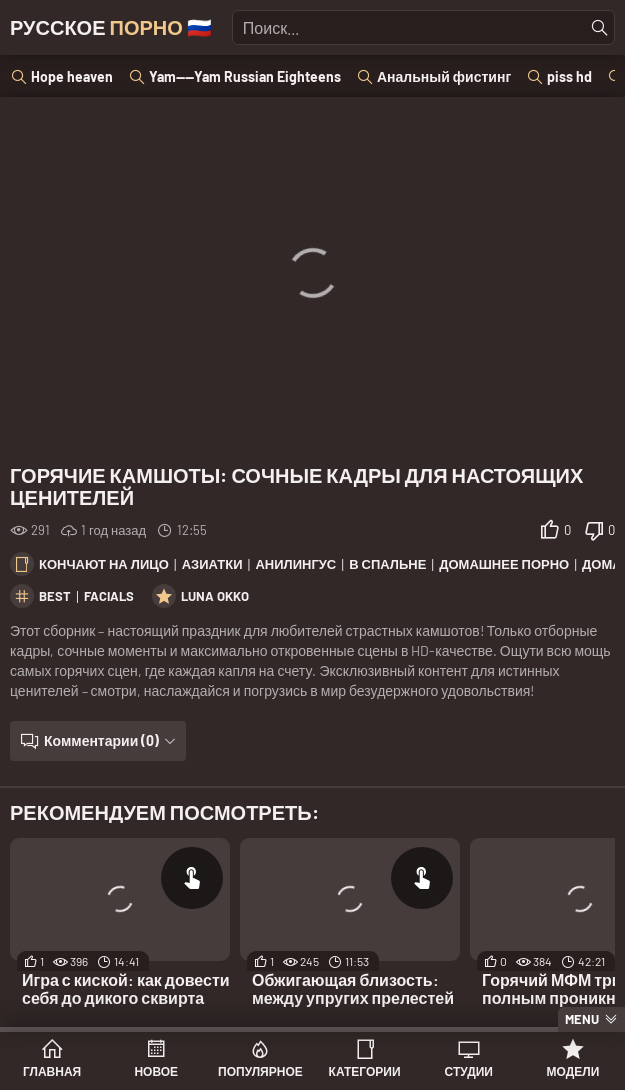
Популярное (260, 1071)
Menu (582, 1019)
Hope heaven (72, 76)
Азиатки (212, 564)
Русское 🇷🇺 (111, 27)
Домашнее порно (504, 564)
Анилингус (295, 564)
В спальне (387, 564)
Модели (573, 1071)
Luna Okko (215, 596)
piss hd (569, 76)
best (55, 596)
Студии (469, 1071)
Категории (365, 1071)
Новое (156, 1071)
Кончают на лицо (104, 564)
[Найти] (600, 28)
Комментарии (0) (101, 740)
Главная (52, 1071)
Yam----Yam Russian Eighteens (245, 76)
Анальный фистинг (444, 76)
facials (109, 596)
